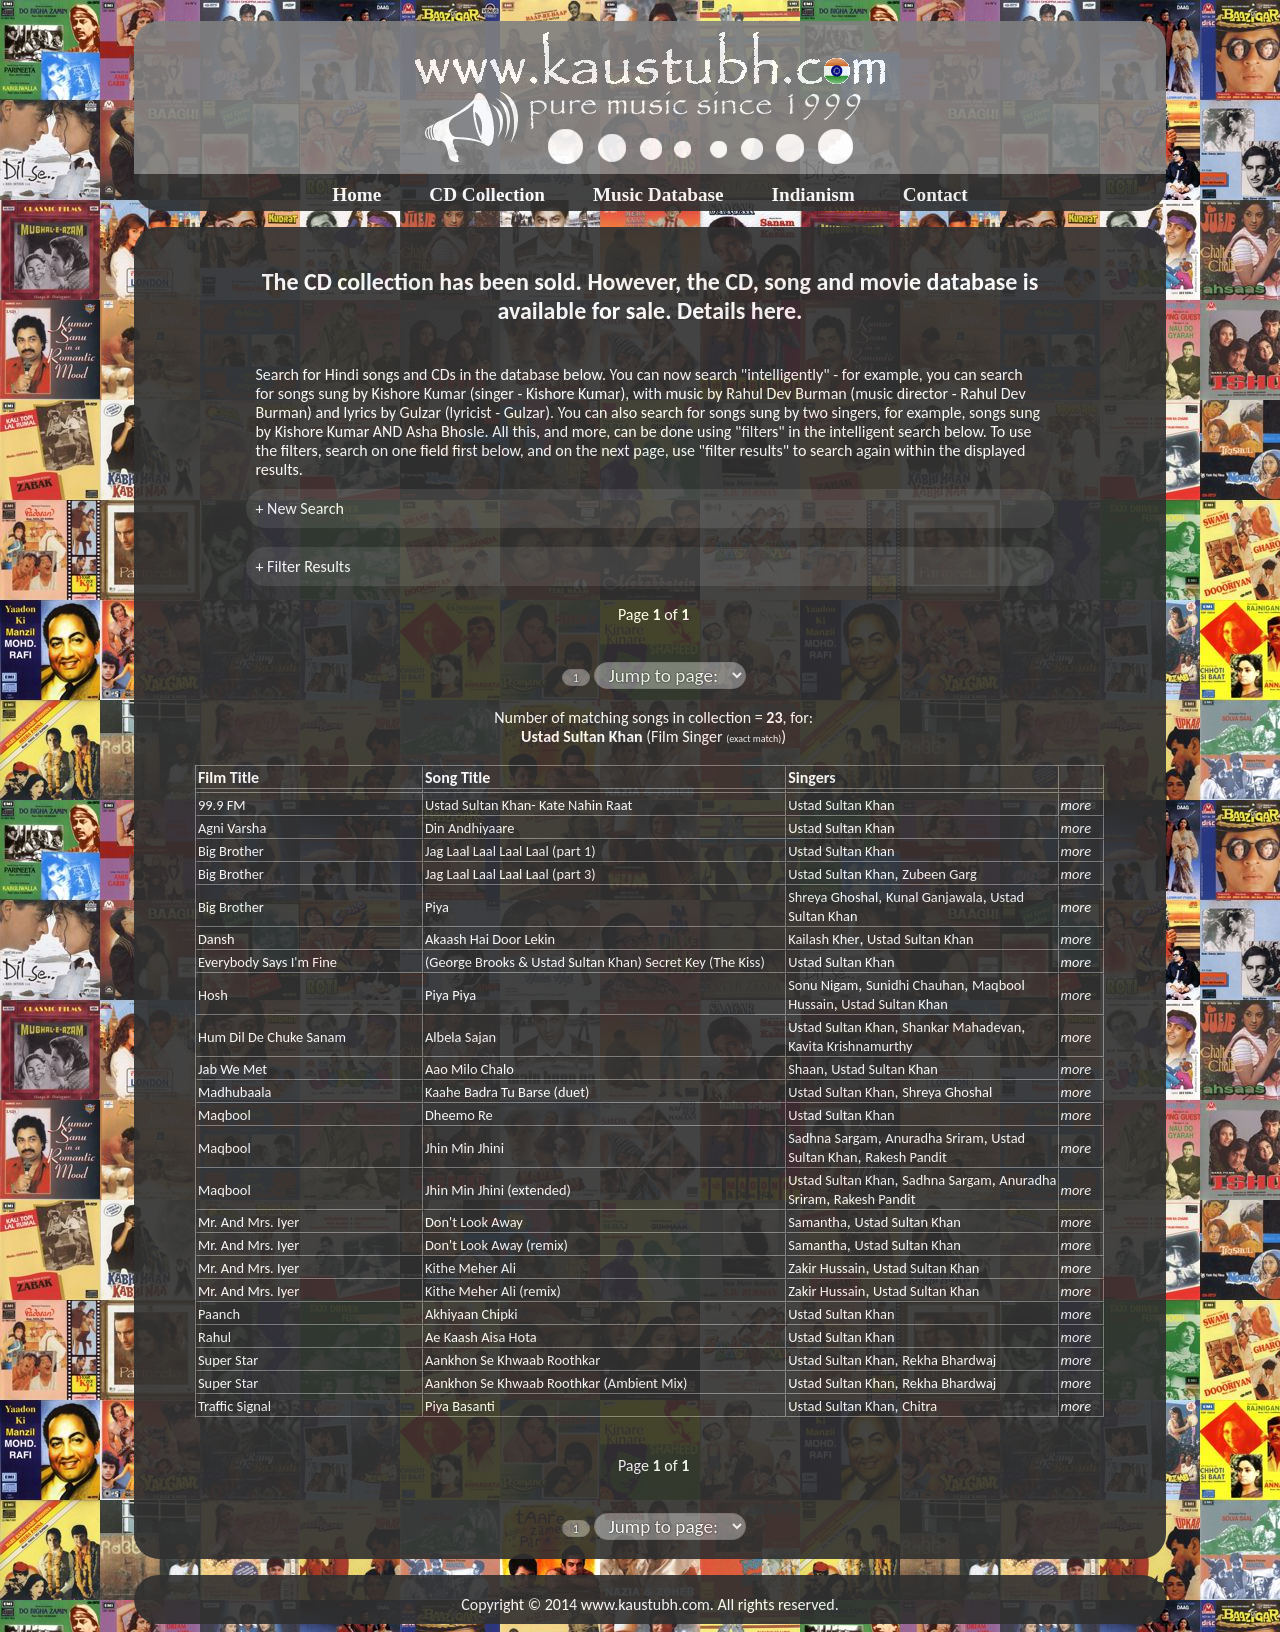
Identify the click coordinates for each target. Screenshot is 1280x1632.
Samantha (817, 1222)
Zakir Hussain (826, 1268)
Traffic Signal (234, 1406)
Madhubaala (234, 1092)
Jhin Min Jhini (464, 1148)
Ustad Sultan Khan (841, 805)
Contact (935, 194)
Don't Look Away (474, 1222)
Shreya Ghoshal (833, 897)
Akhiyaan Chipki (471, 1314)
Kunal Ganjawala (934, 897)
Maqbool (224, 1115)
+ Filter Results (303, 566)
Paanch (219, 1314)
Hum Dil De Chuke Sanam (272, 1037)
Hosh (213, 995)
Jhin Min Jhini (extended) (498, 1190)
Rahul (214, 1337)
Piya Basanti (460, 1406)
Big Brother (231, 851)
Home (356, 194)
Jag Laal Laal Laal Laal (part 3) (510, 874)
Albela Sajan (460, 1037)
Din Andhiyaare (469, 828)
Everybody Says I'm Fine (267, 962)
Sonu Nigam (823, 985)
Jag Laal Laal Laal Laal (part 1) (510, 851)
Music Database (658, 194)
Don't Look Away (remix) (496, 1245)
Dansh (216, 939)
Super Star (228, 1360)
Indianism (813, 194)
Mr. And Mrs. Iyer (248, 1222)
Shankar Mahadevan (961, 1027)
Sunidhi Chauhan (915, 985)
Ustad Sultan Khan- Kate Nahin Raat (528, 805)
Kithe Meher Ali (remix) (493, 1291)
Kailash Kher (823, 939)
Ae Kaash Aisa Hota (481, 1337)
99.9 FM (222, 805)
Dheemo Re (459, 1115)
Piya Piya (450, 995)
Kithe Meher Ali (470, 1268)
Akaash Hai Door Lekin (490, 939)
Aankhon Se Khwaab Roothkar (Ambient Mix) (556, 1383)
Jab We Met (232, 1069)
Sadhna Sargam (833, 1138)
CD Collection (487, 194)
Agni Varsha (232, 828)
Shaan (806, 1069)
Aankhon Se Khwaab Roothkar (512, 1360)
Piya (437, 907)
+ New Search (300, 508)
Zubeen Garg (939, 874)
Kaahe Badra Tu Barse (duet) (507, 1092)
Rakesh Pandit (906, 1157)
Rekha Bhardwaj (949, 1360)
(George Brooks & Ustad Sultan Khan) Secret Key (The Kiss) (595, 962)
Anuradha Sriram (934, 1138)
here (773, 310)
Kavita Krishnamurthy (850, 1046)
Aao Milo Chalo (469, 1069)
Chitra (919, 1406)
